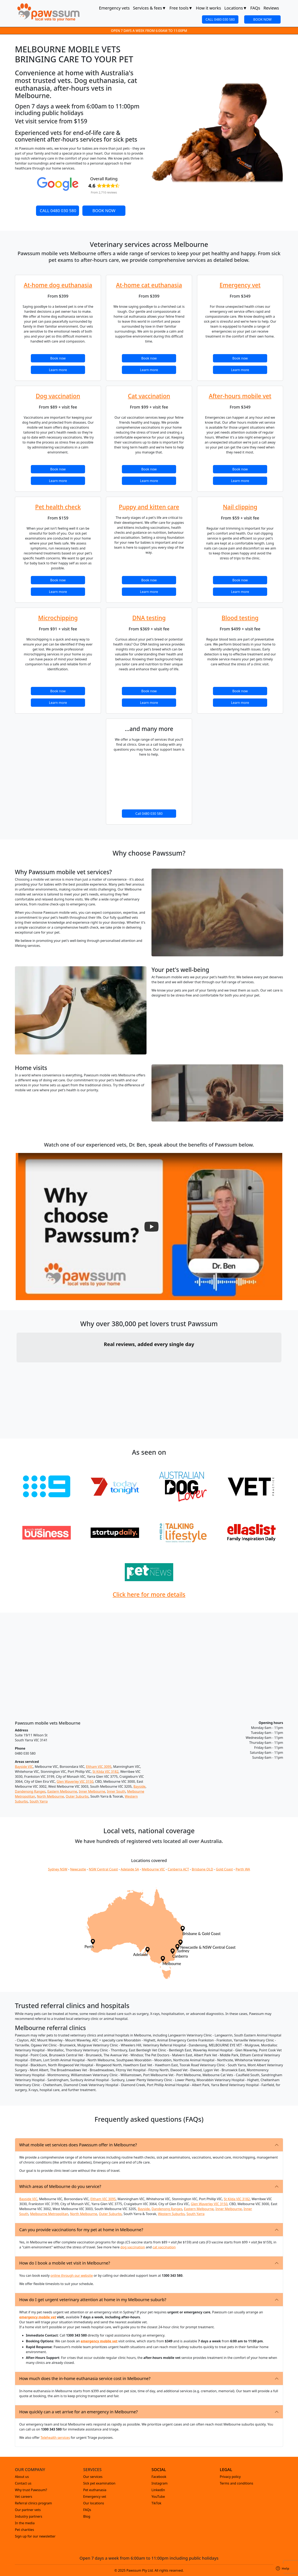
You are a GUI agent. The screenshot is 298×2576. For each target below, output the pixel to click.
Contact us (23, 2483)
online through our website (71, 2275)
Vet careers (23, 2496)
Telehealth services (55, 2437)
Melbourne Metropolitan (49, 2214)
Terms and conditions (236, 2483)
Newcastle (78, 1869)
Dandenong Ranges (30, 1791)
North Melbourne (50, 1796)
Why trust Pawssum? (31, 2490)
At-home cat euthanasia (149, 285)
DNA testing (149, 618)
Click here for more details (149, 1594)
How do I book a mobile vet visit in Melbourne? (64, 2263)
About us (22, 2476)
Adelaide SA (130, 1869)
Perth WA (243, 1869)
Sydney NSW (57, 1869)
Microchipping (58, 618)
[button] (25, 1354)
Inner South (116, 1791)
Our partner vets (28, 2509)
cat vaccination (164, 2247)
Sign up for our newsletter (35, 2536)
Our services (92, 2476)
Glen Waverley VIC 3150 (75, 1781)
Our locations (93, 2503)
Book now (58, 358)
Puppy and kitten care (149, 507)
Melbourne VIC (153, 1869)
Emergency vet (240, 285)
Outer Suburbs (77, 1796)
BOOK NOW (262, 19)
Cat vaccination (149, 396)
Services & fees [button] (149, 8)
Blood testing (240, 618)
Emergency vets (114, 8)
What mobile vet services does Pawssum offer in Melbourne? (78, 2145)
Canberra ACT (178, 1869)
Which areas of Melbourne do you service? (60, 2186)
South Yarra (39, 1801)
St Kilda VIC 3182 (106, 1771)
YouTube (158, 2496)
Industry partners (28, 2516)
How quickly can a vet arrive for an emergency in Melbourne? (78, 2412)
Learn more (58, 370)
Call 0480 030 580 (148, 813)
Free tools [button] (181, 8)
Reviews (271, 8)
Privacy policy (230, 2476)
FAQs (255, 8)
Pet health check (58, 507)
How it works (208, 8)
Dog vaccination (58, 396)
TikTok (156, 2503)
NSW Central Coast (103, 1869)
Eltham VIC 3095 (99, 1766)
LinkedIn (158, 2490)
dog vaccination (132, 2247)
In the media (25, 2523)
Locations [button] (235, 8)
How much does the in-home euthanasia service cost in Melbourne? (84, 2378)
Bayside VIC (24, 1766)
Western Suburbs (171, 2214)
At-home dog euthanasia (58, 285)
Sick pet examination (99, 2483)
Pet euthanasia (94, 2490)
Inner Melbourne (92, 1791)
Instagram (159, 2483)
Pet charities (24, 2529)
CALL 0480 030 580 (220, 19)
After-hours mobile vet (240, 396)
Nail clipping (240, 507)
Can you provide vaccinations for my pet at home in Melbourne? (81, 2229)
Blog (86, 2516)
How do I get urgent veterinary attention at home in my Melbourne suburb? (92, 2299)
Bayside (139, 1786)
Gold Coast (224, 1869)
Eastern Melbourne (62, 1791)
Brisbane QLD (202, 1869)
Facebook (158, 2476)
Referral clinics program (33, 2503)
